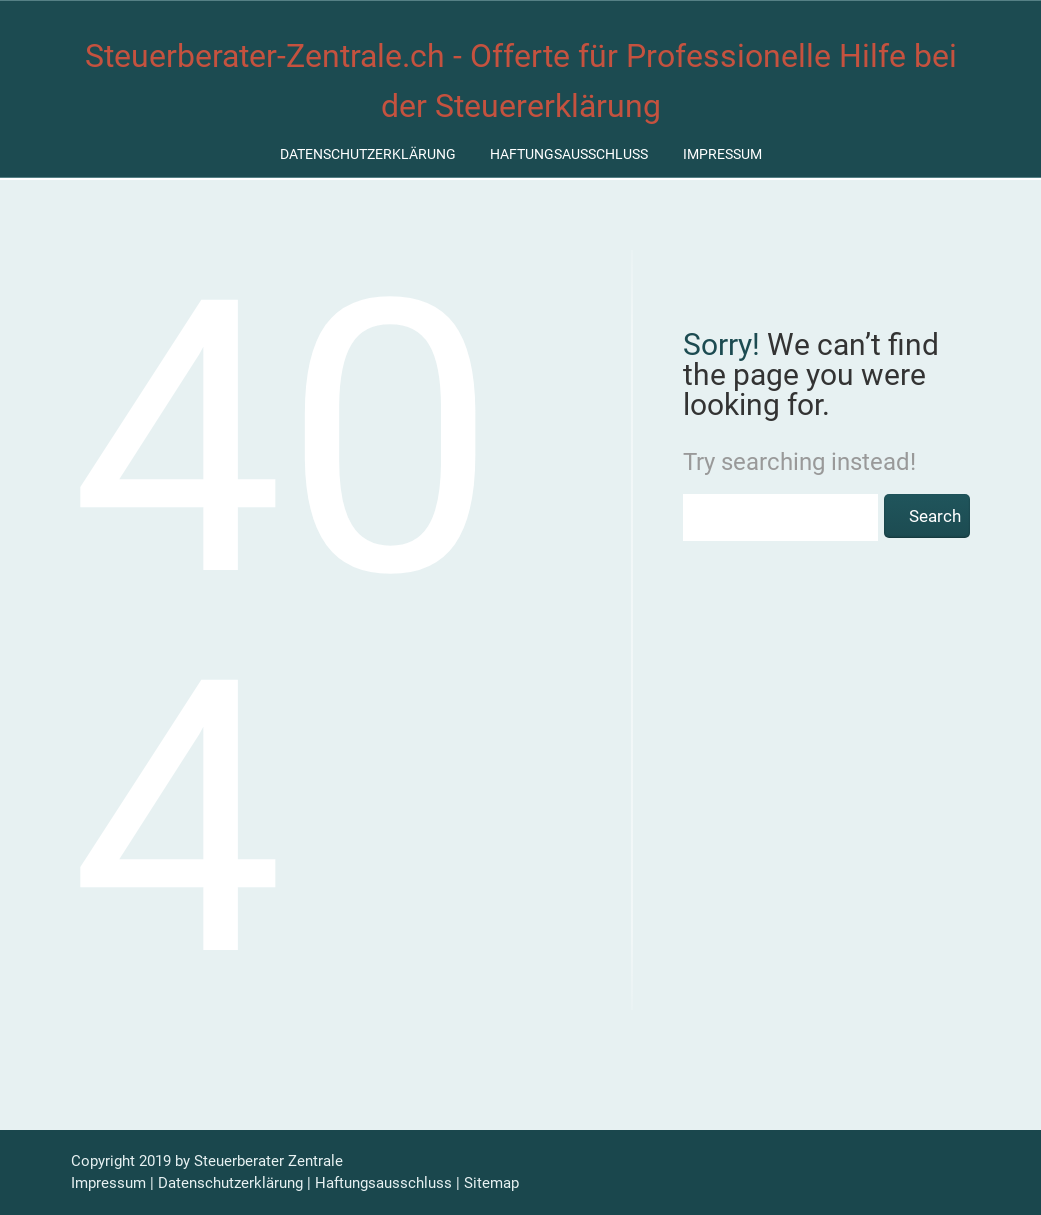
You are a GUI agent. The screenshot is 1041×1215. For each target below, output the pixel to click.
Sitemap (491, 1183)
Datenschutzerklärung (368, 154)
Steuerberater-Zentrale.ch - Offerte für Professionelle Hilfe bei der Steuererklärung (521, 81)
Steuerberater (239, 1161)
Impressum (722, 154)
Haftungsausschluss (569, 154)
